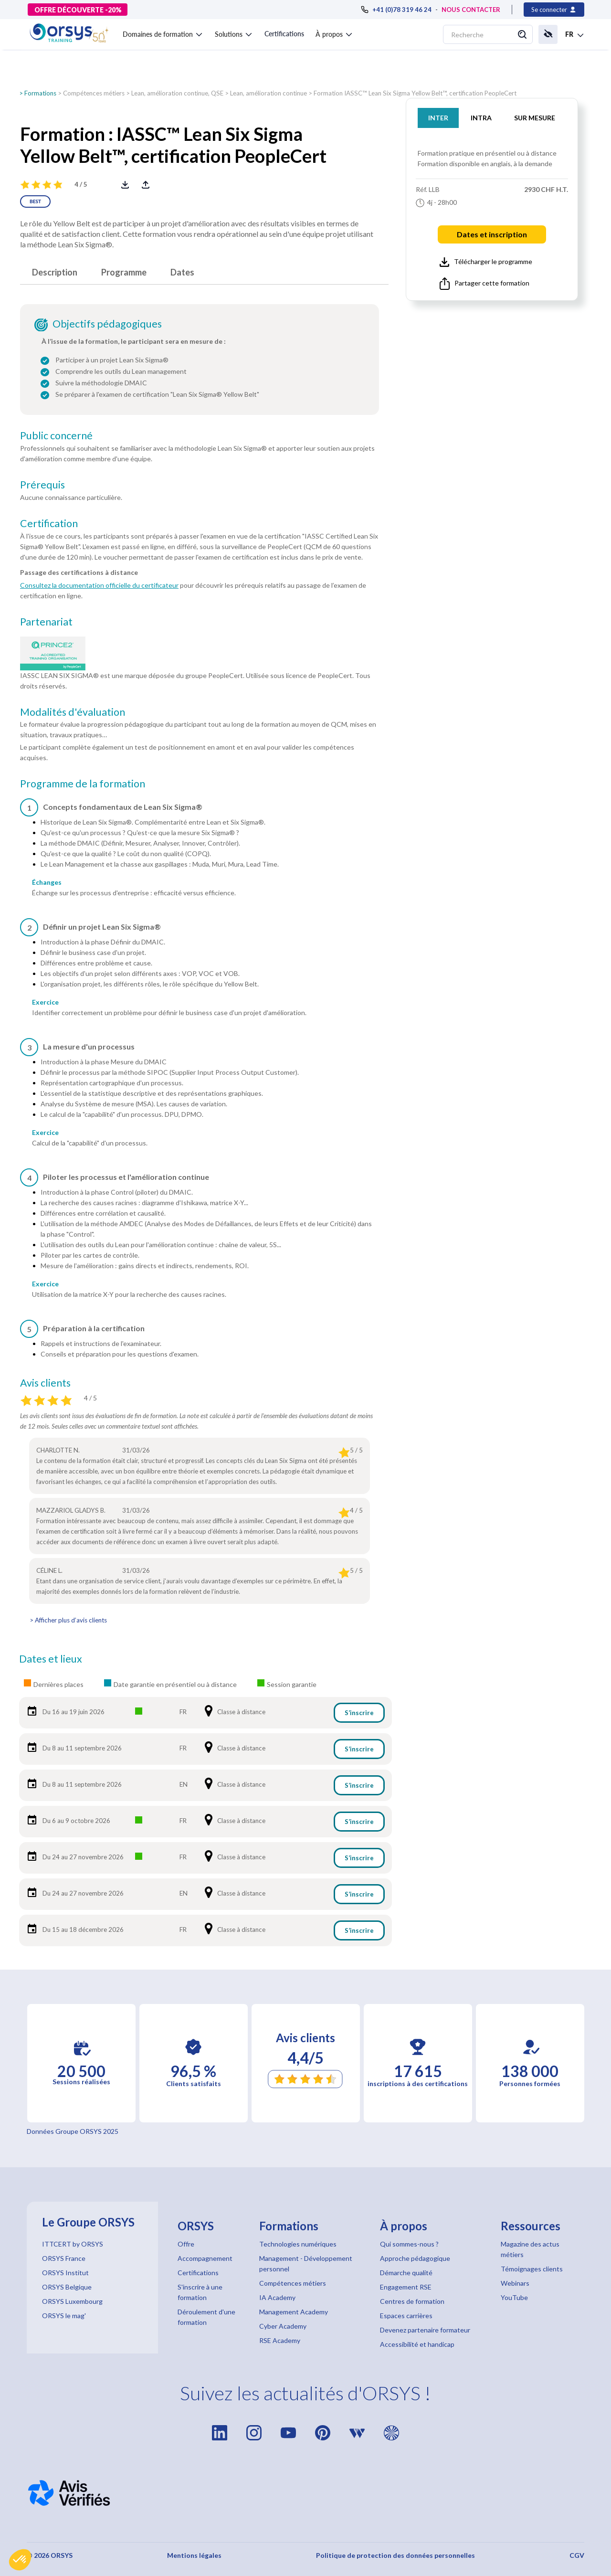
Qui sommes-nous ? (409, 2244)
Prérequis (42, 484)
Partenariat (46, 621)
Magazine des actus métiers (530, 2249)
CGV (576, 2555)
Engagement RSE (406, 2287)
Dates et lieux (50, 1659)
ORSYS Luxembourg (72, 2301)
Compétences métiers (94, 93)
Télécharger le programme (486, 262)
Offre (186, 2244)
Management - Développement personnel (305, 2263)
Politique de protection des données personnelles (395, 2555)
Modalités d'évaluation (72, 712)
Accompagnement (205, 2258)
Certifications (284, 34)
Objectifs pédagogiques (107, 323)
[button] (20, 2559)
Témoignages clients (532, 2269)
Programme (124, 272)
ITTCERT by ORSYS (72, 2244)
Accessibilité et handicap (417, 2344)
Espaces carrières (406, 2315)
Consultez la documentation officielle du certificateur (99, 585)
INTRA (481, 118)
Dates (182, 272)
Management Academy (293, 2312)
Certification (49, 523)
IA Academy (277, 2297)
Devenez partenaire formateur (425, 2330)
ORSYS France (63, 2258)
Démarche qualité (406, 2273)
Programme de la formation (82, 783)
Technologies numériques (298, 2244)
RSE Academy (279, 2340)
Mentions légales (194, 2555)
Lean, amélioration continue (268, 93)
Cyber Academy (282, 2326)
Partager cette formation (484, 283)
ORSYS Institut (65, 2273)
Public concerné (56, 435)
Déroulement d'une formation (206, 2317)
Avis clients (45, 1383)
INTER (438, 118)
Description (54, 272)
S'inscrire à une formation (200, 2292)
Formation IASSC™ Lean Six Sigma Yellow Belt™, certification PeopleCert (415, 93)
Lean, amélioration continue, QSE (177, 93)
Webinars (515, 2283)
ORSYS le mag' (64, 2315)
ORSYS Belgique (67, 2287)
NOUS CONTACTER (471, 9)
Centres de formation (412, 2301)
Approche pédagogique (415, 2258)
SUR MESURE (534, 118)
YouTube (514, 2297)
